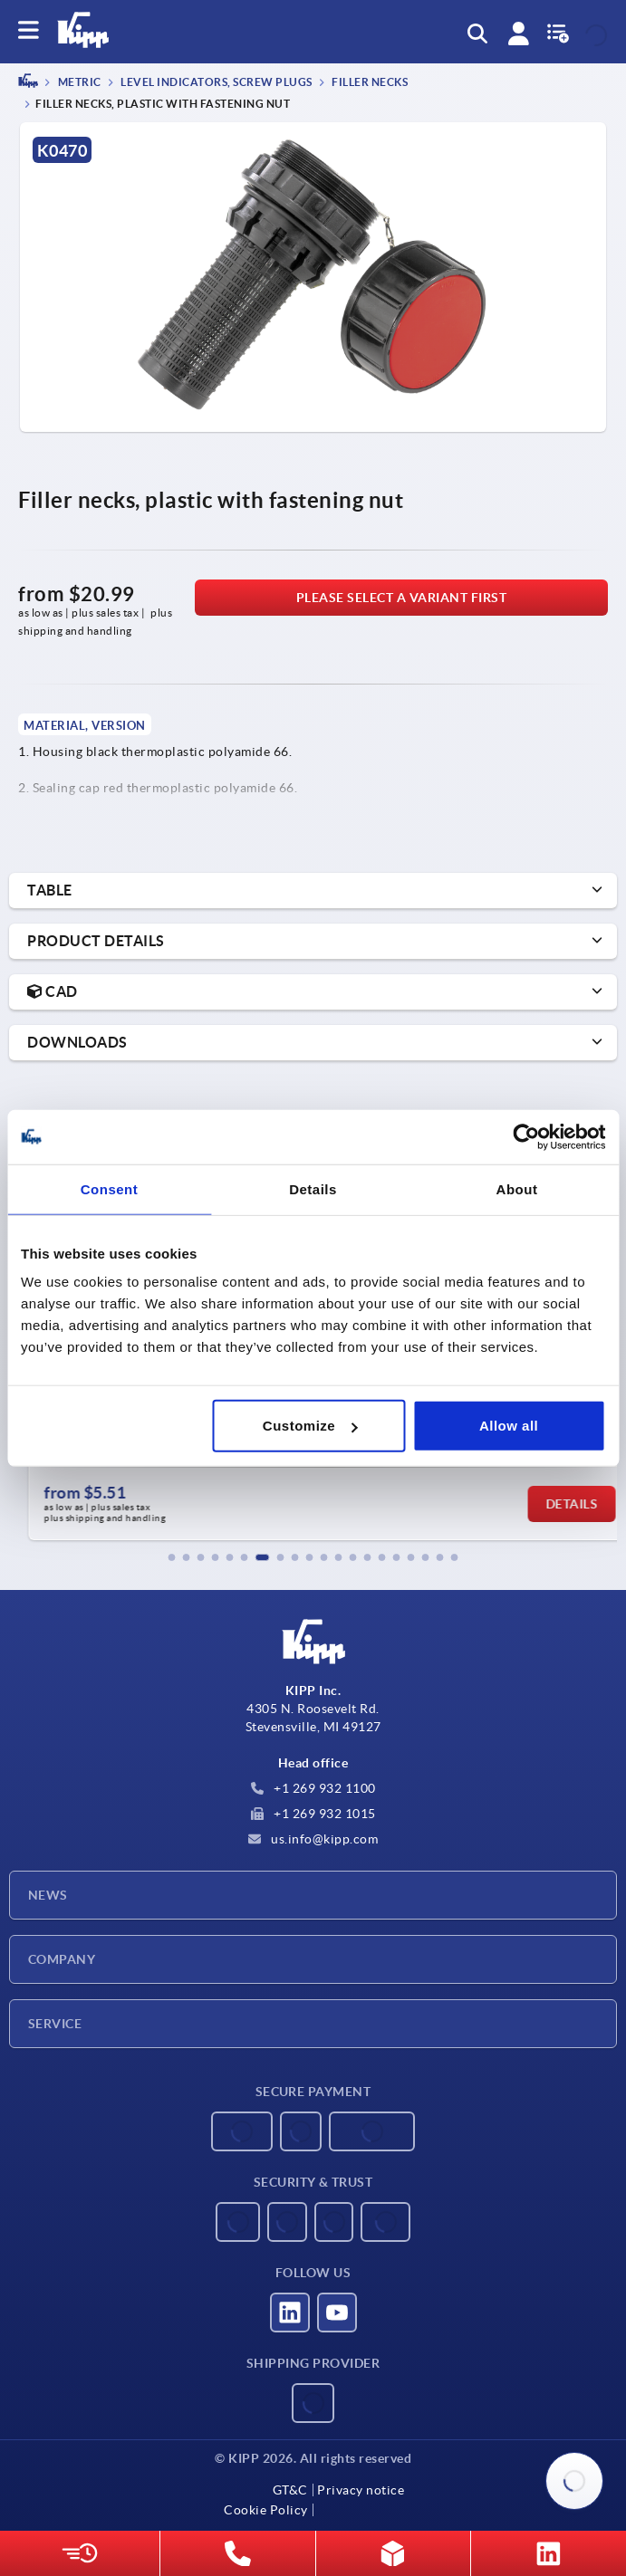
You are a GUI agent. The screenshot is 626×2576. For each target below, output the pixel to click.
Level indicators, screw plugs (216, 83)
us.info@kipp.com (313, 1839)
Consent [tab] (110, 1188)
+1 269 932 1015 (313, 1813)
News (48, 1895)
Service (55, 2023)
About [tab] (517, 1188)
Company (61, 1959)
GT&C (290, 2490)
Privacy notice (360, 2490)
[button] (172, 1557)
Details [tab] (313, 1188)
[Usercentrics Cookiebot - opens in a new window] (526, 1136)
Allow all (508, 1425)
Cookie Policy (266, 2510)
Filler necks (369, 83)
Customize (310, 1425)
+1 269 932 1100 (313, 1788)
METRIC (78, 83)
